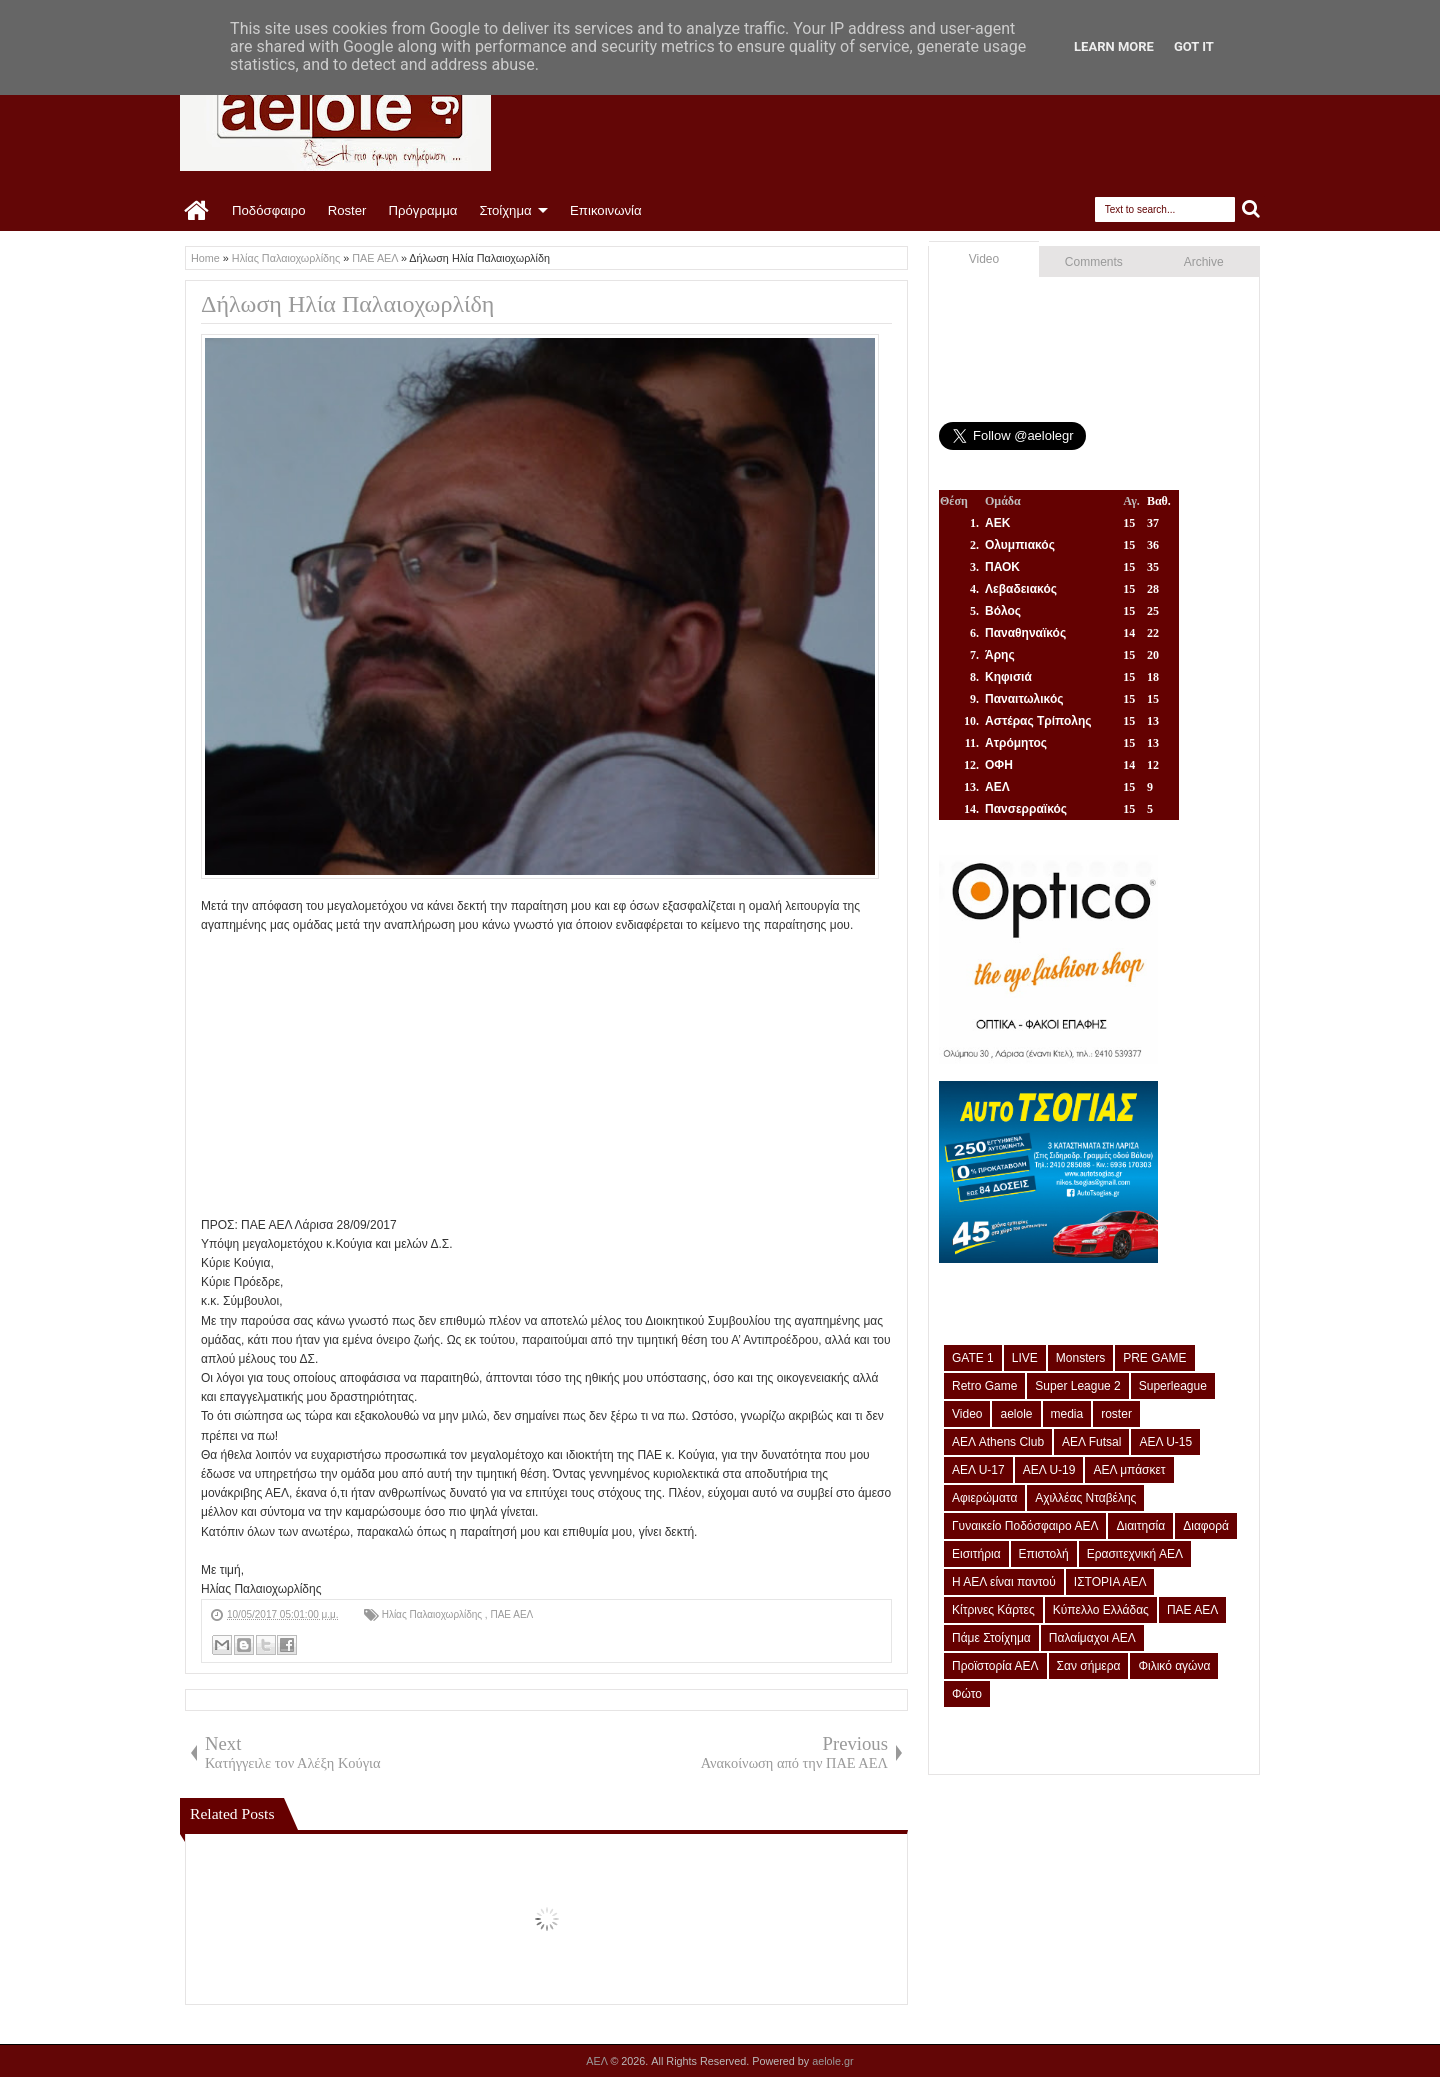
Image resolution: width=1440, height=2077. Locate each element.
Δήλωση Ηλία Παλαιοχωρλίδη (347, 304)
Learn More (1114, 46)
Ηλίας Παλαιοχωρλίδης (433, 1614)
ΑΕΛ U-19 (1049, 1470)
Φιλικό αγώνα (1174, 1666)
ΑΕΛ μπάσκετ (1129, 1470)
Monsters (1080, 1358)
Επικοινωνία (606, 210)
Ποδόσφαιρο (269, 210)
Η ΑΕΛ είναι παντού (1004, 1582)
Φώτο (967, 1694)
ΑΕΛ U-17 (978, 1470)
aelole (1016, 1414)
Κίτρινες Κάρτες (993, 1610)
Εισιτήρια (976, 1554)
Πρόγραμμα (422, 210)
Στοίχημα (505, 210)
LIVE (1025, 1358)
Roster (347, 210)
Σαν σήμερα (1089, 1666)
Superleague (1173, 1386)
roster (1116, 1414)
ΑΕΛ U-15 (1165, 1442)
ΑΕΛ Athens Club (998, 1442)
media (1067, 1414)
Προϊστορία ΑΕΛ (995, 1666)
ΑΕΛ (598, 2061)
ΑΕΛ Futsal (1091, 1442)
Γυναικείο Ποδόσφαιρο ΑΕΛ (1025, 1526)
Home (197, 211)
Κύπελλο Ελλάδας (1101, 1610)
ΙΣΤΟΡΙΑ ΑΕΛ (1110, 1582)
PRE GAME (1154, 1358)
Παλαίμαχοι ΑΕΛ (1092, 1638)
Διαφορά (1206, 1526)
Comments (1094, 262)
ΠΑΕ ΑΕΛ (511, 1614)
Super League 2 (1077, 1386)
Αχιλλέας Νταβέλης (1085, 1498)
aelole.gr (832, 2061)
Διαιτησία (1140, 1526)
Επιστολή (1044, 1554)
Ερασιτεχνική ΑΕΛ (1135, 1554)
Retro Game (984, 1386)
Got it (1194, 46)
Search (1251, 209)
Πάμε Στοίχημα (991, 1638)
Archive (1204, 262)
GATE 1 (973, 1358)
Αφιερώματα (984, 1498)
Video (984, 259)
